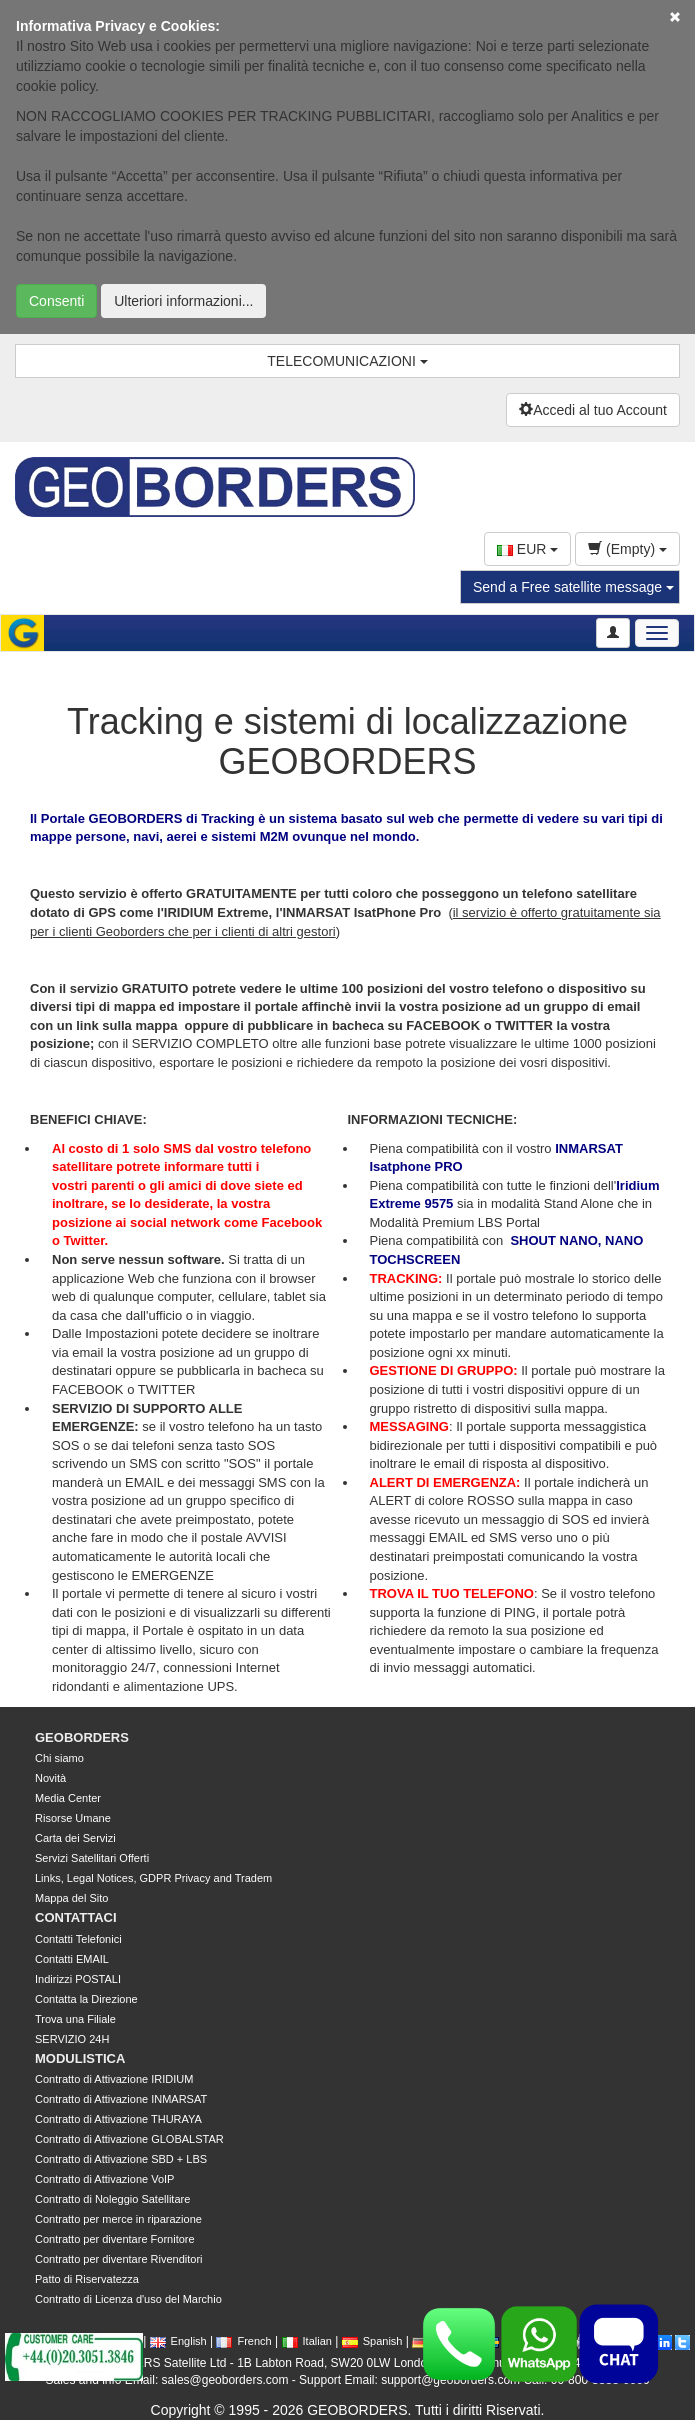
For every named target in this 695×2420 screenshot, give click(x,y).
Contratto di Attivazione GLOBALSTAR (129, 2139)
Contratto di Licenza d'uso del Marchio (128, 2299)
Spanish (372, 2341)
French (243, 2341)
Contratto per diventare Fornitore (115, 2239)
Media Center (68, 1798)
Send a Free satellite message (573, 587)
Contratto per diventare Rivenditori (119, 2259)
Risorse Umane (73, 1818)
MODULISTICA (80, 2058)
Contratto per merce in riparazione (118, 2219)
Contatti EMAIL (72, 1959)
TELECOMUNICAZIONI (347, 361)
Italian (307, 2341)
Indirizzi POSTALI (78, 1979)
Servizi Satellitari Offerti (92, 1858)
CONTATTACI (76, 1917)
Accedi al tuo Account (593, 410)
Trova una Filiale (75, 2019)
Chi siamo (59, 1758)
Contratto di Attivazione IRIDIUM (114, 2079)
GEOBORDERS (82, 1737)
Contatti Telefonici (78, 1939)
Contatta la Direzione (86, 1999)
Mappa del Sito (71, 1898)
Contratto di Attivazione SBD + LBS (121, 2159)
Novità (50, 1778)
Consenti (56, 301)
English (178, 2341)
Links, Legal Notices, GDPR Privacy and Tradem (153, 1878)
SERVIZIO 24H (72, 2039)
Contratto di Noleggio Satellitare (112, 2199)
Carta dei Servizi (75, 1838)
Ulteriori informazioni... (183, 301)
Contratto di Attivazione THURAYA (118, 2119)
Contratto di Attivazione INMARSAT (121, 2099)
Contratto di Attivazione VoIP (104, 2179)
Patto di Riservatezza (87, 2279)
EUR (527, 549)
